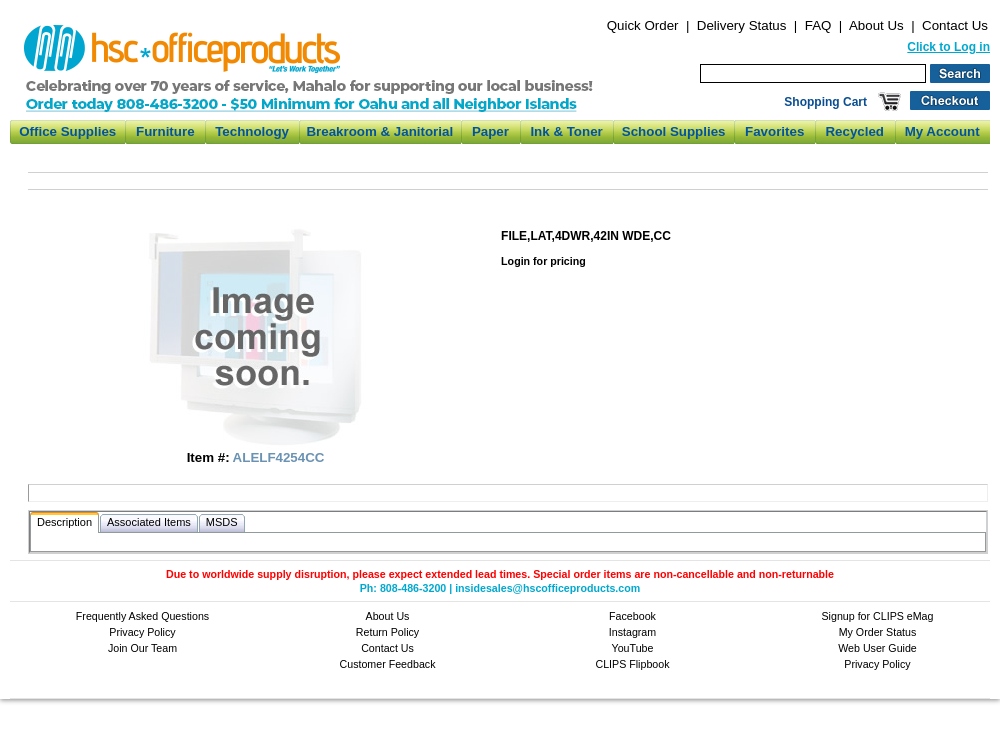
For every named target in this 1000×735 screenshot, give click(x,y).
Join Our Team (142, 648)
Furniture (165, 131)
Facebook (632, 616)
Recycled (854, 131)
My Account (942, 131)
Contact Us (955, 25)
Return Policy (387, 632)
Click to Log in (948, 47)
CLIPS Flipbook (632, 664)
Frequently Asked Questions (142, 616)
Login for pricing (543, 261)
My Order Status (878, 632)
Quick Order (643, 25)
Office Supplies (67, 131)
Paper (490, 131)
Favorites (774, 131)
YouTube (633, 648)
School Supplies (674, 131)
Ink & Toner (566, 131)
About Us (876, 25)
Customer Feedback (388, 664)
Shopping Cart (825, 102)
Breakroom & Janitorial (379, 131)
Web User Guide (877, 648)
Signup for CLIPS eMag (878, 616)
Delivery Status (742, 25)
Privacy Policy (142, 632)
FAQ (818, 25)
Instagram (632, 632)
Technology (252, 131)
